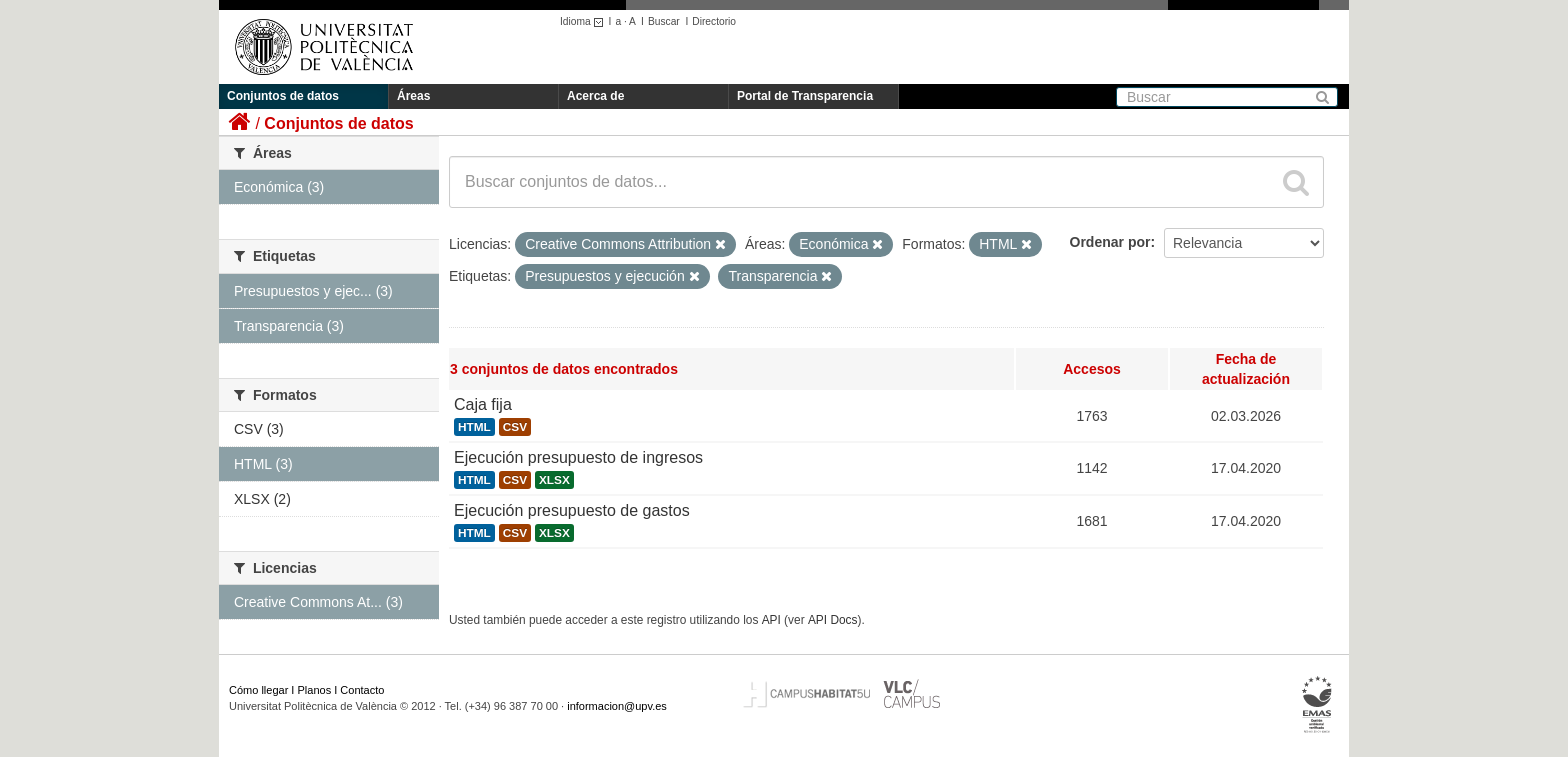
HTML (474, 427)
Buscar (664, 21)
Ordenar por (1110, 242)
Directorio (714, 21)
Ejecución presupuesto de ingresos (578, 457)
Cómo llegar (258, 690)
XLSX (554, 480)
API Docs (833, 620)
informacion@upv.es (617, 706)
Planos (315, 690)
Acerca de (595, 96)
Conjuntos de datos (283, 96)
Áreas (413, 96)
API (771, 620)
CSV (515, 427)
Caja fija (483, 404)
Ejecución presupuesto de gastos (572, 510)
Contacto (362, 690)
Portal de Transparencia (805, 96)
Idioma (584, 21)
